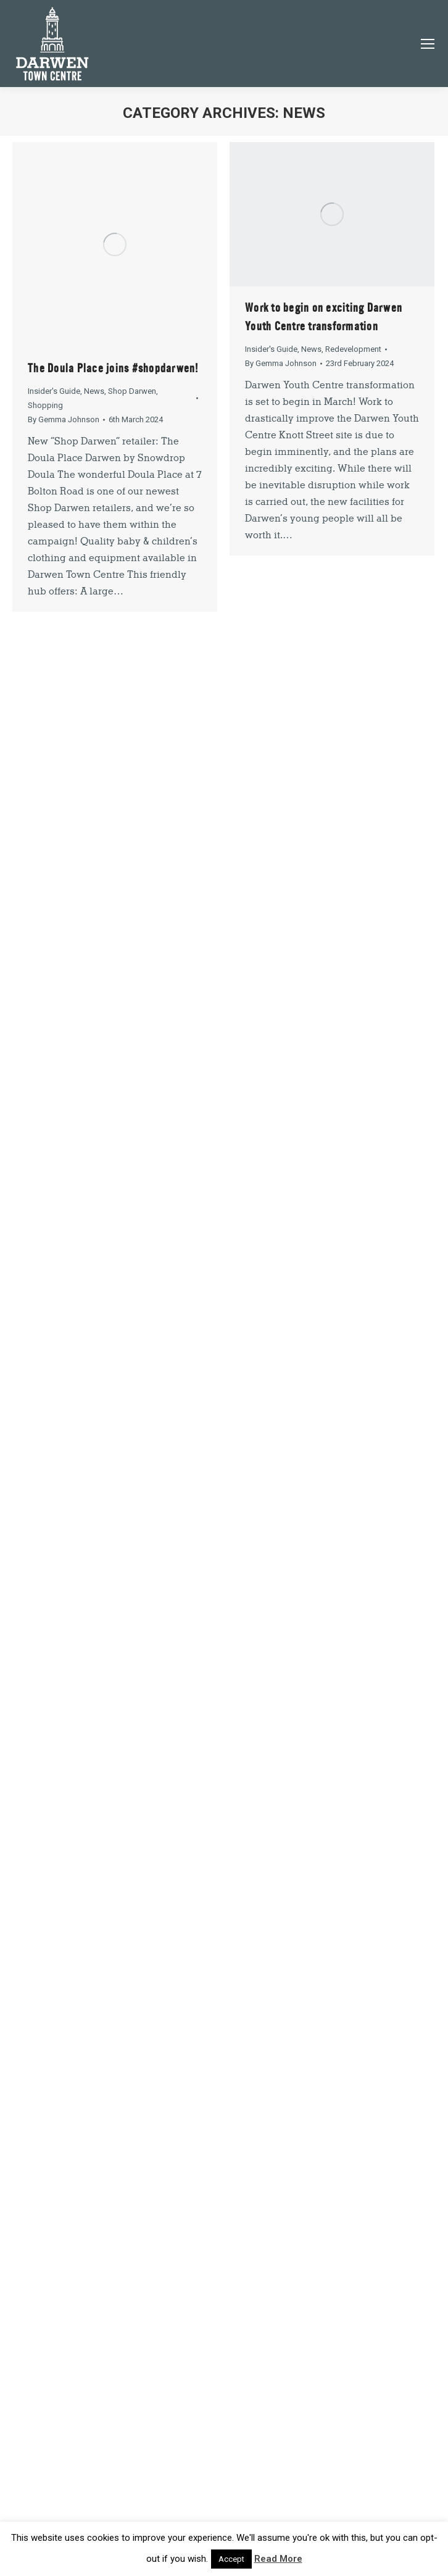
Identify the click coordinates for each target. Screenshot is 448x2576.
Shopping (45, 405)
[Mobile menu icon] (428, 44)
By (63, 419)
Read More (278, 2558)
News (94, 391)
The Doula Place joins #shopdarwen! (113, 368)
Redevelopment (353, 349)
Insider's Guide (54, 391)
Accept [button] (231, 2559)
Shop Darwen (132, 391)
